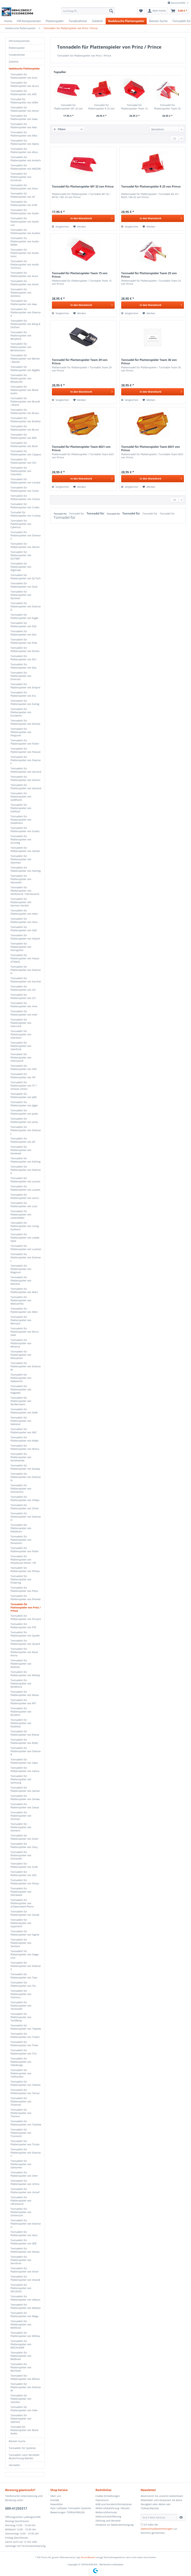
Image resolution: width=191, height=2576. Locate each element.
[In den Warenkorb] (83, 218)
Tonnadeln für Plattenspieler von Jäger (24, 1103)
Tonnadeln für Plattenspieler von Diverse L (26, 1257)
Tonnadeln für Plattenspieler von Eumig (25, 702)
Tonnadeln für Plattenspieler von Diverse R (26, 1751)
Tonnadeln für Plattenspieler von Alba (24, 134)
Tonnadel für (60, 513)
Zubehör (14, 61)
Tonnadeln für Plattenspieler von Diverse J (26, 1130)
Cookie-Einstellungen (108, 2496)
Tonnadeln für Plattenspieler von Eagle (24, 616)
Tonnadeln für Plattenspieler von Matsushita (21, 1300)
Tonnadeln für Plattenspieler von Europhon (21, 712)
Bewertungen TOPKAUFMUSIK (67, 2512)
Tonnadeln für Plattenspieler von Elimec (25, 649)
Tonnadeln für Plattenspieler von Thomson (21, 2101)
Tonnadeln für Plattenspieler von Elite (24, 641)
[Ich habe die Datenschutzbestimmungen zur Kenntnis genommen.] (142, 2524)
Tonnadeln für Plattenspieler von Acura (25, 84)
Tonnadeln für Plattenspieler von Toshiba (26, 2123)
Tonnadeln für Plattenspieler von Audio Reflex (25, 241)
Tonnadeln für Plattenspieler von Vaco (24, 2233)
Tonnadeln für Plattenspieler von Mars (24, 1290)
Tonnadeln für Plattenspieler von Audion (25, 231)
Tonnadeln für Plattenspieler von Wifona (25, 2334)
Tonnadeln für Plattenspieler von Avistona (21, 292)
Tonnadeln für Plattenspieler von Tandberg (21, 2017)
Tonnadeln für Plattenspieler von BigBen (25, 368)
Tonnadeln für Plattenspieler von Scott (24, 1865)
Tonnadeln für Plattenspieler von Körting (26, 1160)
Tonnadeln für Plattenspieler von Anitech (26, 158)
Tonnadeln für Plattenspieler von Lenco (25, 1196)
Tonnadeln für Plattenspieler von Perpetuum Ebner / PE (23, 1559)
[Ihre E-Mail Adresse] (159, 2517)
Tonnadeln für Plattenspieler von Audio (25, 211)
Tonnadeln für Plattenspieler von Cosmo (25, 497)
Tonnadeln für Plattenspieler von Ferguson (21, 732)
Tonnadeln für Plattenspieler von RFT (23, 1701)
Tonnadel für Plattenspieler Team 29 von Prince (80, 361)
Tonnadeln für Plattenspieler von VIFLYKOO (21, 2288)
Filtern (60, 129)
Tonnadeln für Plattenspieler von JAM (24, 1095)
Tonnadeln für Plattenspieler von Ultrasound (21, 2200)
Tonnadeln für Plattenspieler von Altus (24, 150)
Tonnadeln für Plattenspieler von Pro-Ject (26, 1617)
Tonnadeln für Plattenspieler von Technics (21, 1994)
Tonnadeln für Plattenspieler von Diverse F (26, 760)
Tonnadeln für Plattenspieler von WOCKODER (21, 2344)
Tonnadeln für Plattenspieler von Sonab (25, 1913)
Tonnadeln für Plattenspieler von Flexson (26, 750)
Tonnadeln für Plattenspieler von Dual (24, 585)
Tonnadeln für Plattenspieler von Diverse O (26, 1517)
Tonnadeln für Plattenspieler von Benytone (21, 335)
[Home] (8, 21)
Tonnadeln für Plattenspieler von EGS (24, 624)
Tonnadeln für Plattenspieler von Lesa (24, 1204)
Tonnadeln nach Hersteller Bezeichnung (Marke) (24, 2456)
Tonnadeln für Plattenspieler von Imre (24, 1004)
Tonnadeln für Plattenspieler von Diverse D (26, 606)
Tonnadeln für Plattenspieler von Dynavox (21, 595)
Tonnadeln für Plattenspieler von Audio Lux (25, 221)
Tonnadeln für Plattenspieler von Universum (21, 2212)
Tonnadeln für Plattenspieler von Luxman (26, 1247)
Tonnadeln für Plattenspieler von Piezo (24, 1589)
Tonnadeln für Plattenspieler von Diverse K (26, 1170)
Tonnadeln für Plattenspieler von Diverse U (26, 2224)
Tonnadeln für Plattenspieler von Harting (26, 869)
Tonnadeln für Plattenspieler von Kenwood (21, 1150)
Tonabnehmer (17, 54)
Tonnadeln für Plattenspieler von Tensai (25, 2091)
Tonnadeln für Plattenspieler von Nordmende (21, 1457)
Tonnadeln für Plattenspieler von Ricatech (21, 1711)
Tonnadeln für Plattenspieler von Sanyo (25, 1805)
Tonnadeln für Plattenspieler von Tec (23, 1984)
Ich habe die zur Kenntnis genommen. (159, 2528)
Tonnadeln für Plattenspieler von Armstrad (21, 177)
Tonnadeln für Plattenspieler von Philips (25, 1569)
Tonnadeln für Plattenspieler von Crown (25, 505)
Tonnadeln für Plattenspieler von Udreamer (21, 2164)
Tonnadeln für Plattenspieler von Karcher (26, 980)
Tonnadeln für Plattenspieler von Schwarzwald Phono (22, 1903)
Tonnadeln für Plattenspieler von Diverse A (26, 312)
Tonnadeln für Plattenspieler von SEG (24, 1873)
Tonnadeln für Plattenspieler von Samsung (21, 1779)
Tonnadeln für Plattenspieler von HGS (24, 928)
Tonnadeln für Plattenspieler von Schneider (21, 1855)
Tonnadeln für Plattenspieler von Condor (26, 481)
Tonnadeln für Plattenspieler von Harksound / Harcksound (25, 891)
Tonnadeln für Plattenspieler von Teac (24, 1976)
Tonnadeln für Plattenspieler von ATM (24, 203)
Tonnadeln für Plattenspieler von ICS (23, 996)
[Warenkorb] (179, 10)
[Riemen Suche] (158, 21)
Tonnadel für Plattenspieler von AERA (24, 101)
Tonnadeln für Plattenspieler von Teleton (26, 2083)
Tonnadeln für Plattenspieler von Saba (24, 1761)
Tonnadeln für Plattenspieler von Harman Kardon (21, 902)
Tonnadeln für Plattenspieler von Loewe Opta (25, 1237)
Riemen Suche (17, 2441)
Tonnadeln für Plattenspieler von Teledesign (21, 2062)
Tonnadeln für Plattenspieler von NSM (24, 1411)
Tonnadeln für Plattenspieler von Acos (24, 76)
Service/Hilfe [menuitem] (177, 2)
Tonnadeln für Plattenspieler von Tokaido (26, 2027)
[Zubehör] (98, 21)
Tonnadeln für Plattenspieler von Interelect (21, 1034)
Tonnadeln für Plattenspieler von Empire (25, 686)
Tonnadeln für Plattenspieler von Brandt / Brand (25, 401)
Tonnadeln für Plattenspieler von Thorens (21, 2113)
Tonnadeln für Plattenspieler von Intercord (21, 1023)
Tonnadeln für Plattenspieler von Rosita (25, 1733)
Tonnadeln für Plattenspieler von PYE (23, 1625)
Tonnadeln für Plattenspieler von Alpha (25, 142)
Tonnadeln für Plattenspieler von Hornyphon (21, 947)
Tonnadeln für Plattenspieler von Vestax (25, 2250)
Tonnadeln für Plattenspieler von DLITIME (21, 555)
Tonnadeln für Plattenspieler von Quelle (25, 1634)
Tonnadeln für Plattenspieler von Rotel (24, 1741)
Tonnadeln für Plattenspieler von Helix (24, 912)
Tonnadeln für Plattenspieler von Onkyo (25, 1498)
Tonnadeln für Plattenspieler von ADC (24, 92)
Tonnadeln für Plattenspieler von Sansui (25, 1789)
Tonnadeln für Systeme (22, 2448)
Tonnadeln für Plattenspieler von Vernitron (21, 2260)
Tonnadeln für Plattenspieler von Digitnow (21, 567)
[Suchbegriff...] (88, 10)
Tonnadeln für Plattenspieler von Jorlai (24, 1120)
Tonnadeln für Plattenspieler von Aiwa (24, 117)
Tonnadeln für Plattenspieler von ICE (23, 988)
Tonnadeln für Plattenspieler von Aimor (25, 109)
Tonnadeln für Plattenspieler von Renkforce (21, 1683)
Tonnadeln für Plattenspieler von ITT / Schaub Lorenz (24, 1085)
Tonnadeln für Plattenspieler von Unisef (25, 2190)
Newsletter (56, 2504)
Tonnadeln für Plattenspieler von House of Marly (25, 958)
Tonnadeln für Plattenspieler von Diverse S (26, 1966)
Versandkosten (88, 2557)
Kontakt (54, 2500)
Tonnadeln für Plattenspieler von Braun (25, 411)
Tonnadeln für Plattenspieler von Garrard (26, 770)
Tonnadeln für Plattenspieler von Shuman (21, 1816)
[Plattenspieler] (54, 21)
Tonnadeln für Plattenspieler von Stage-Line (25, 1954)
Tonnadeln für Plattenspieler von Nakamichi (21, 1378)
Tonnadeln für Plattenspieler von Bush (24, 444)
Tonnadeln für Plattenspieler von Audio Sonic (25, 253)
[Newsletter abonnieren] (181, 2517)
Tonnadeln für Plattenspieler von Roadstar (21, 1723)
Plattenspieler (17, 47)
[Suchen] (111, 10)
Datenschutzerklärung (108, 2516)
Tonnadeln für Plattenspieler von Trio (24, 2052)
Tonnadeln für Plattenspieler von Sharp (25, 1881)
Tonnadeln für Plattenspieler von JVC (23, 1140)
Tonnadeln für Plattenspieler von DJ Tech (26, 576)
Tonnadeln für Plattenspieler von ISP (23, 1075)
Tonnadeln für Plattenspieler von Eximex (25, 722)
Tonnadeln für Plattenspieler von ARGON (26, 167)
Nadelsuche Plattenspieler (24, 68)
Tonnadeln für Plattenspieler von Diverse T (26, 2153)
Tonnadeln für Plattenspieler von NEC (24, 1430)
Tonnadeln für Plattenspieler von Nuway (25, 1467)
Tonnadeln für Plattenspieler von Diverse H (26, 970)
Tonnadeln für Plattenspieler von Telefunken (21, 2073)
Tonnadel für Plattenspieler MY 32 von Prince (68, 106)
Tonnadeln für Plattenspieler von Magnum (21, 1269)
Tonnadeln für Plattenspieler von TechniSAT (21, 2006)
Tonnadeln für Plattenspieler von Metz (24, 1310)
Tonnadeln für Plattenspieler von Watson (26, 2306)
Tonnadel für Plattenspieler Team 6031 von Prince (150, 448)
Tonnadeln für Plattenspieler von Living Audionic (25, 1226)
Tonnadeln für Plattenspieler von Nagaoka (21, 1389)
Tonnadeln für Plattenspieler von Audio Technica (25, 264)
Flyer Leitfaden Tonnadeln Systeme (70, 2508)
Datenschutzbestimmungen (157, 2528)
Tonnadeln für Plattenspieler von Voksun (25, 2298)
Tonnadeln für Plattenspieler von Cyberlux (21, 524)
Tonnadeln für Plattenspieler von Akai (24, 125)
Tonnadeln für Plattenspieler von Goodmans (21, 820)
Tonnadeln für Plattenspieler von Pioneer (26, 1597)
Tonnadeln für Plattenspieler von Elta (23, 666)
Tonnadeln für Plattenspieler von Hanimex (21, 859)
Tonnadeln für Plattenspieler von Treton (25, 2035)
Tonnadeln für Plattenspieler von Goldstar (21, 808)
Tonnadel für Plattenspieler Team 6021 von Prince (81, 448)
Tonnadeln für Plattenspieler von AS (23, 195)
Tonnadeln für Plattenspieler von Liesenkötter (21, 1214)
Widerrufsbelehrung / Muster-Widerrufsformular (113, 2510)
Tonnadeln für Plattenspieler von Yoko (24, 2408)
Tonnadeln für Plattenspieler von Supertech (21, 1923)
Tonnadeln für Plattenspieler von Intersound (21, 1057)
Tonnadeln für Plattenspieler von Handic (25, 849)
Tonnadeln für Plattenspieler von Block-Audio (25, 390)
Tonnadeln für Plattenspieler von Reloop (25, 1673)
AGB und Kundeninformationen (114, 2504)
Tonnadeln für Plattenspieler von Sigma (25, 1933)
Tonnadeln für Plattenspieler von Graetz (25, 829)
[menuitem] (88, 12)
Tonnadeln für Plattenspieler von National (21, 1421)
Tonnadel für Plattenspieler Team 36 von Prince (149, 361)
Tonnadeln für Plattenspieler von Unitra (25, 2182)
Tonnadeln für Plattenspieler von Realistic (21, 1664)
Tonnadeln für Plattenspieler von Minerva (21, 1343)
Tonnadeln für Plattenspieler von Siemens (21, 1827)
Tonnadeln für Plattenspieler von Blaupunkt (21, 378)
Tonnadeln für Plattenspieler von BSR (24, 436)
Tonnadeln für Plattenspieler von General (26, 786)
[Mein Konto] (157, 10)
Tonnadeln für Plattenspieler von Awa (24, 302)
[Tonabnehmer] (78, 21)
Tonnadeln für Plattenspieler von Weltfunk (21, 2324)
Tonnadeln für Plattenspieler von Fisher (25, 742)
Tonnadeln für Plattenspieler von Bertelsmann (21, 347)
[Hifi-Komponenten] (28, 21)
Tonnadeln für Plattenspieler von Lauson (25, 1179)
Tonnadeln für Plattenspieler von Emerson (21, 676)
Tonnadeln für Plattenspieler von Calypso (26, 452)
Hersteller (14, 2465)
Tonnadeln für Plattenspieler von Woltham (21, 2356)
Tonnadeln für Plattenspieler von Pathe (25, 1549)
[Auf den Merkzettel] (79, 227)
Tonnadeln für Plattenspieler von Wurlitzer (21, 2367)
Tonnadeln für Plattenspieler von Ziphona (21, 2418)
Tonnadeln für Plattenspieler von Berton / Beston (25, 358)
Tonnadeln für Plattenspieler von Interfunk (21, 1046)
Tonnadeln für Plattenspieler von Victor (25, 2270)
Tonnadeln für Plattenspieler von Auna (24, 274)
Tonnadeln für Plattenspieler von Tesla (24, 2043)
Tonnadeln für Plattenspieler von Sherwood (21, 1892)
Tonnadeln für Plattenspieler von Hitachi (25, 937)
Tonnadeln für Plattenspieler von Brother (26, 419)
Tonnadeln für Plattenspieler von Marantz (21, 1280)
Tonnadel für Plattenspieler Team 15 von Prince (134, 106)
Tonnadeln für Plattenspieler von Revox (25, 1693)
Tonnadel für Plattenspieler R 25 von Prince (101, 106)
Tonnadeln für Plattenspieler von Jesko (24, 1112)
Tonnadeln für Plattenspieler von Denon (25, 545)
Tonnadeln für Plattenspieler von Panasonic (21, 1540)
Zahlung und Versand (108, 2520)
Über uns (55, 2496)
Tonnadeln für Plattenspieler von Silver (24, 1837)
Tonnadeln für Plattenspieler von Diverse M (26, 1366)
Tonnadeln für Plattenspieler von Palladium (21, 1528)
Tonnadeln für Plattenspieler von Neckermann (21, 1401)
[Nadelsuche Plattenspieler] (126, 21)
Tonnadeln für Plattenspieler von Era (23, 694)
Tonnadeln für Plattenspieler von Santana (21, 1943)
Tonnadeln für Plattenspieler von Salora (25, 1769)
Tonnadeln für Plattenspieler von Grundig (21, 839)
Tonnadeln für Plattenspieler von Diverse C (26, 535)
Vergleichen (60, 226)
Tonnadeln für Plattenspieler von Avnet (25, 282)
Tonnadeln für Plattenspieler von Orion (25, 1506)
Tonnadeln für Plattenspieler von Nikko (24, 1439)
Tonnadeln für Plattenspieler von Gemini (25, 778)
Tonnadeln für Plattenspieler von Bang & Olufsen (25, 324)
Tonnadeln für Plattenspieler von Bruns (25, 428)
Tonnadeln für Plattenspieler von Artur (24, 187)
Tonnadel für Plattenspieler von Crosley (26, 514)
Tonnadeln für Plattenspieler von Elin (23, 657)
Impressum (102, 2500)
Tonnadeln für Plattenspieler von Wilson (25, 2377)
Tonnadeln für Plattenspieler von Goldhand (21, 796)
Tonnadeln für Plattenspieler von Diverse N (26, 1477)
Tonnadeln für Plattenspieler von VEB (23, 2242)
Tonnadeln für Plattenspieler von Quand (25, 1642)
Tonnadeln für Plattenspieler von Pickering (21, 1579)
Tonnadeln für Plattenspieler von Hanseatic (21, 879)
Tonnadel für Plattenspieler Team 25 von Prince (167, 106)
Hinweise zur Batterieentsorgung (115, 2524)
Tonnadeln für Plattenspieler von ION (24, 1067)
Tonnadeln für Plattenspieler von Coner (25, 489)
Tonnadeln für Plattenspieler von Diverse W (26, 2387)
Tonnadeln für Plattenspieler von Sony (24, 1845)
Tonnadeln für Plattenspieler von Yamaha (21, 2399)
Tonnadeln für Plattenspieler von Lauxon (25, 1188)
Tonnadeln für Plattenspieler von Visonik (25, 2278)
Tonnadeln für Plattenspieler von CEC (24, 461)
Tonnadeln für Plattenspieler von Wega (24, 2314)
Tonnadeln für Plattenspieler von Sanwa (25, 1797)
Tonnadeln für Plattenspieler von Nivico (25, 1447)
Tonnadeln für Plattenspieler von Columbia (21, 471)
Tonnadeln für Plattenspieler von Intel (24, 1013)
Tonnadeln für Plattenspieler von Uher (24, 2174)
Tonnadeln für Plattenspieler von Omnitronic (21, 1488)
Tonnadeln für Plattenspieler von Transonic (21, 2133)
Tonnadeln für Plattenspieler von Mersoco (21, 1320)
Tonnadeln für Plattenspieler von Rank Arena (24, 1652)
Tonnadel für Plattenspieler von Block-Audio (25, 2430)
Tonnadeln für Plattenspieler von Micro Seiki (25, 1332)
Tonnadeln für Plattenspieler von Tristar (25, 2142)
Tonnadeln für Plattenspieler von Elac (24, 633)
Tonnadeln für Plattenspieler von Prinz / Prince (26, 1607)
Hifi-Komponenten (19, 41)
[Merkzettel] (141, 10)
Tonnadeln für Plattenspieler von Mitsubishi (21, 1355)
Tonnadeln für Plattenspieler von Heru (24, 920)
